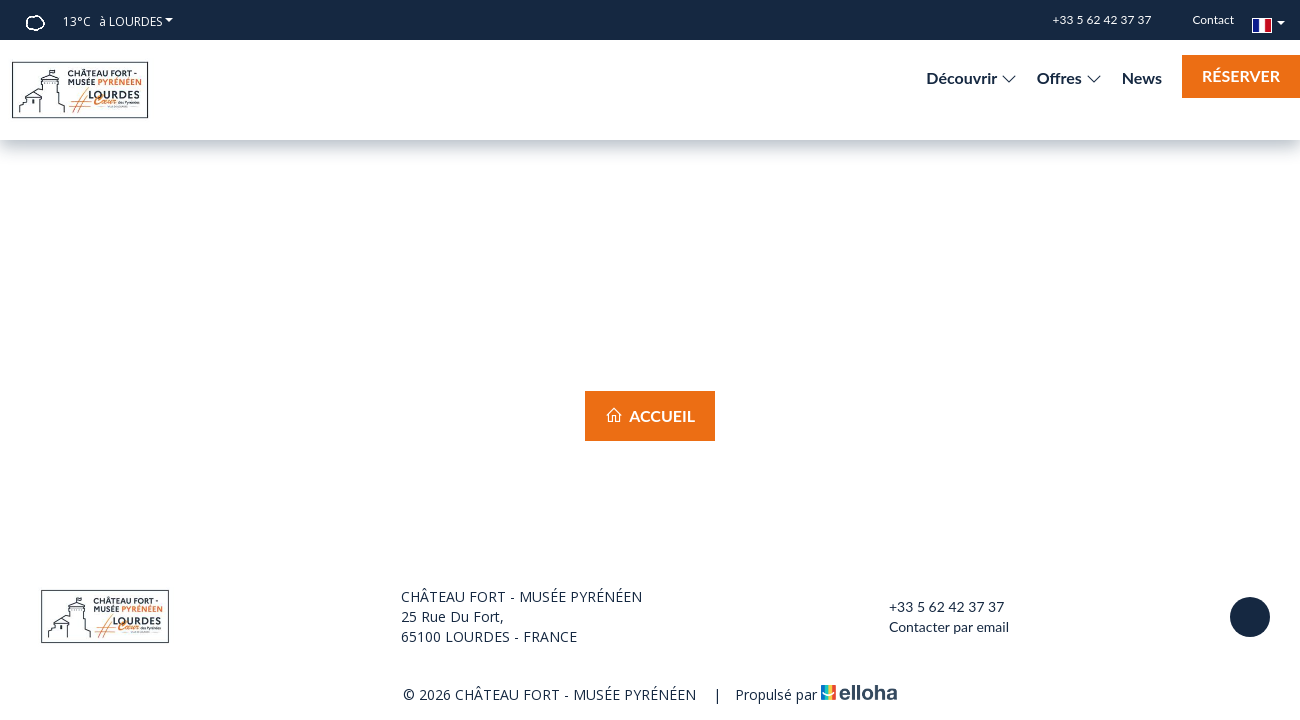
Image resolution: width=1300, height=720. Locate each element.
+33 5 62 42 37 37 (935, 607)
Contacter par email (937, 627)
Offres (1069, 77)
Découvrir (971, 77)
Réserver (1241, 75)
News (1142, 77)
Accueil (650, 415)
